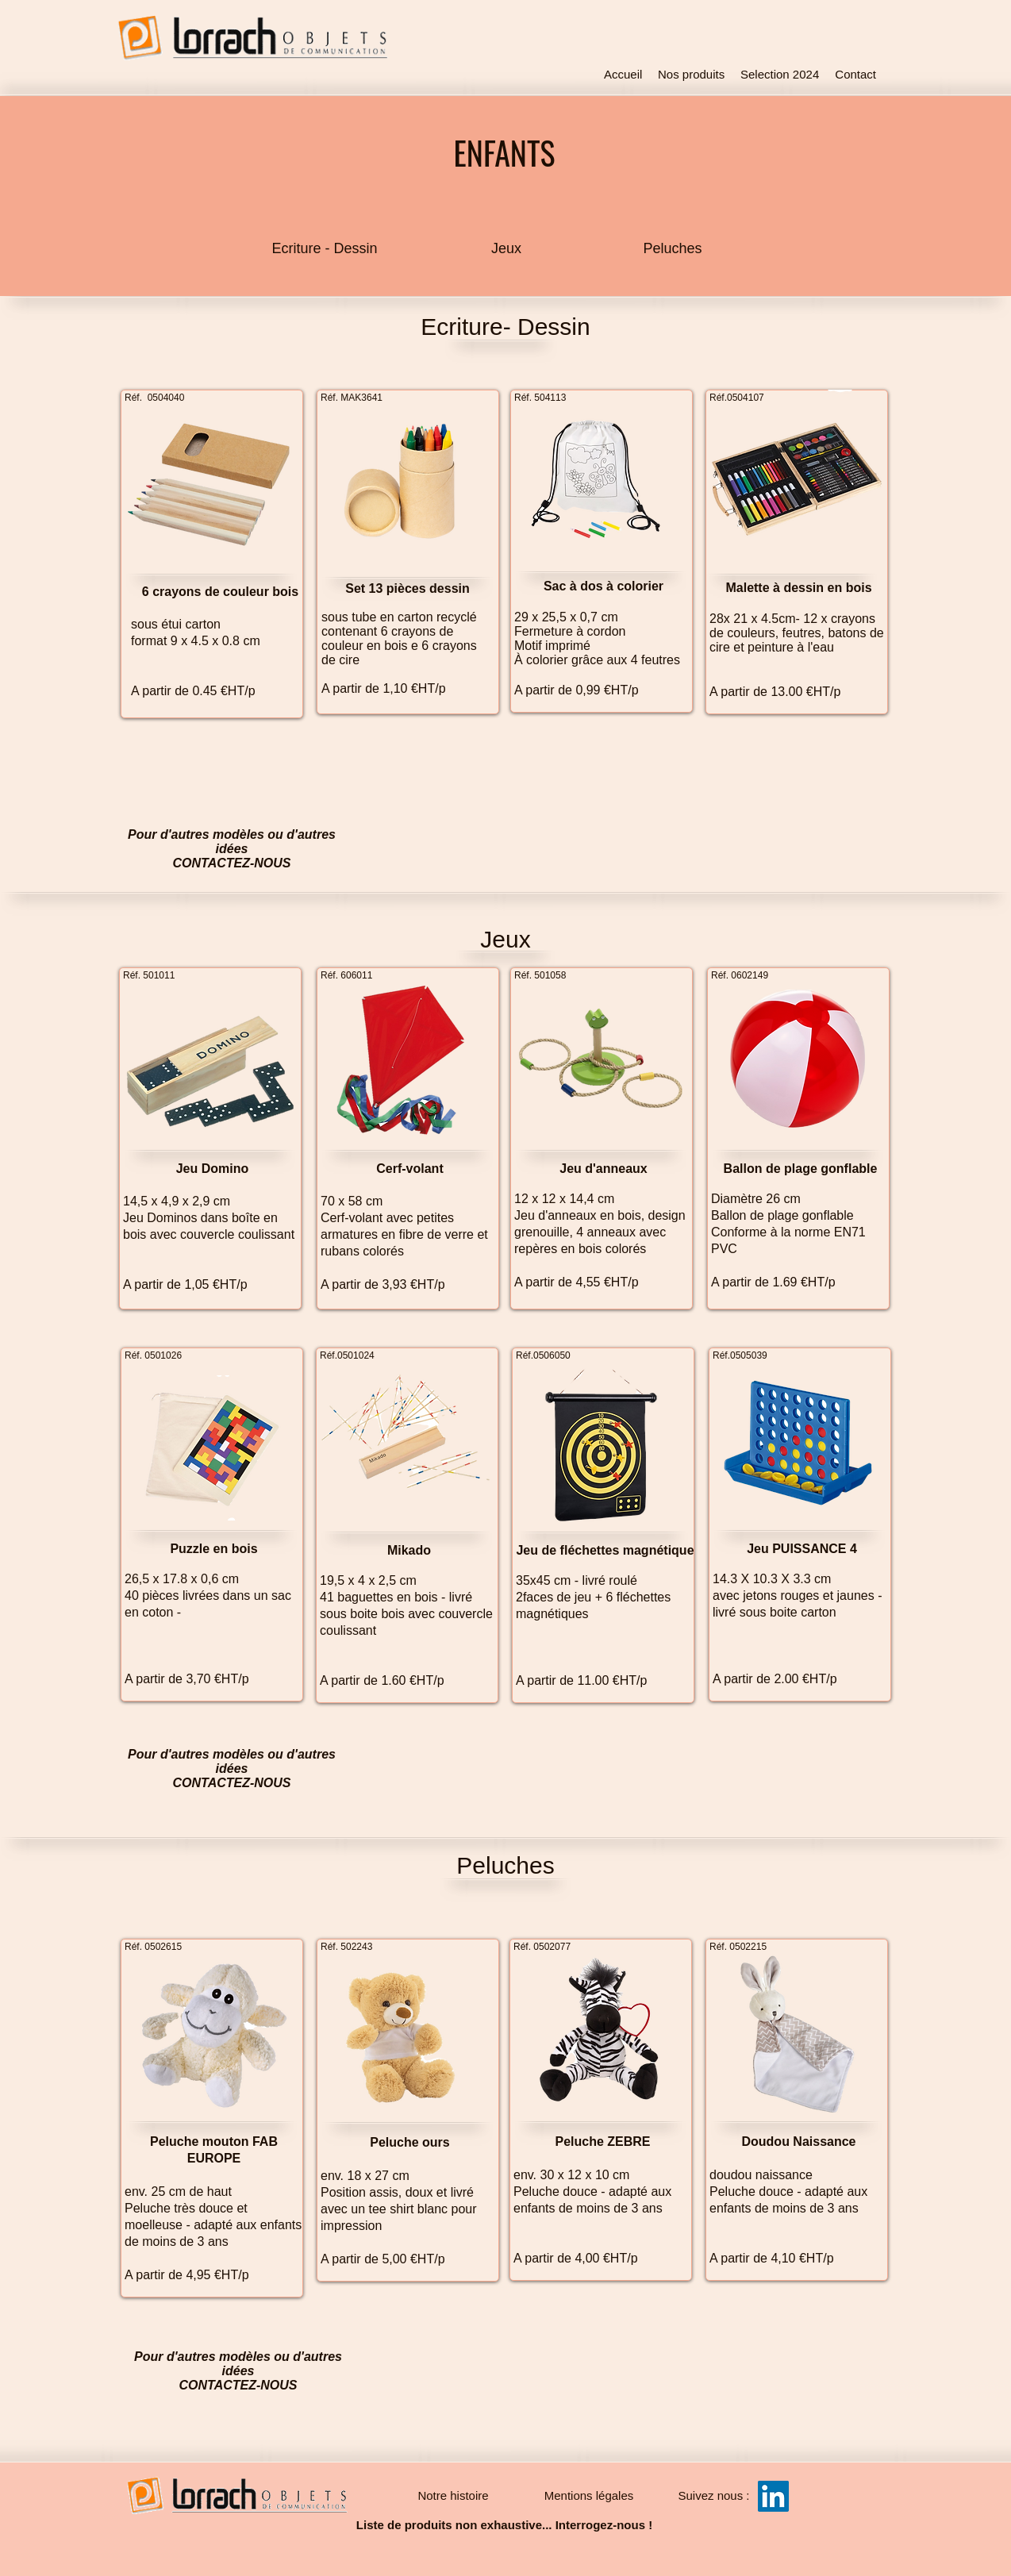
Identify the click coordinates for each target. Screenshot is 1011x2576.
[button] (714, 2496)
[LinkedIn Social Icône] (773, 2496)
